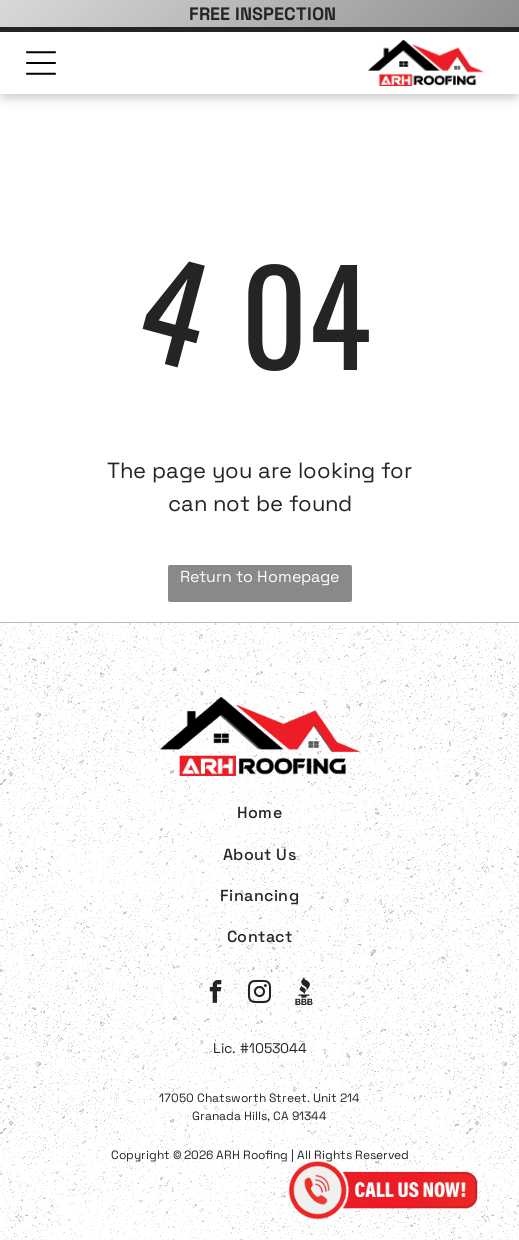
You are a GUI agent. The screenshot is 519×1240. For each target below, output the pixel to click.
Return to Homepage (259, 576)
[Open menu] (41, 63)
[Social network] (303, 994)
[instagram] (259, 994)
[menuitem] (259, 812)
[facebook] (215, 994)
